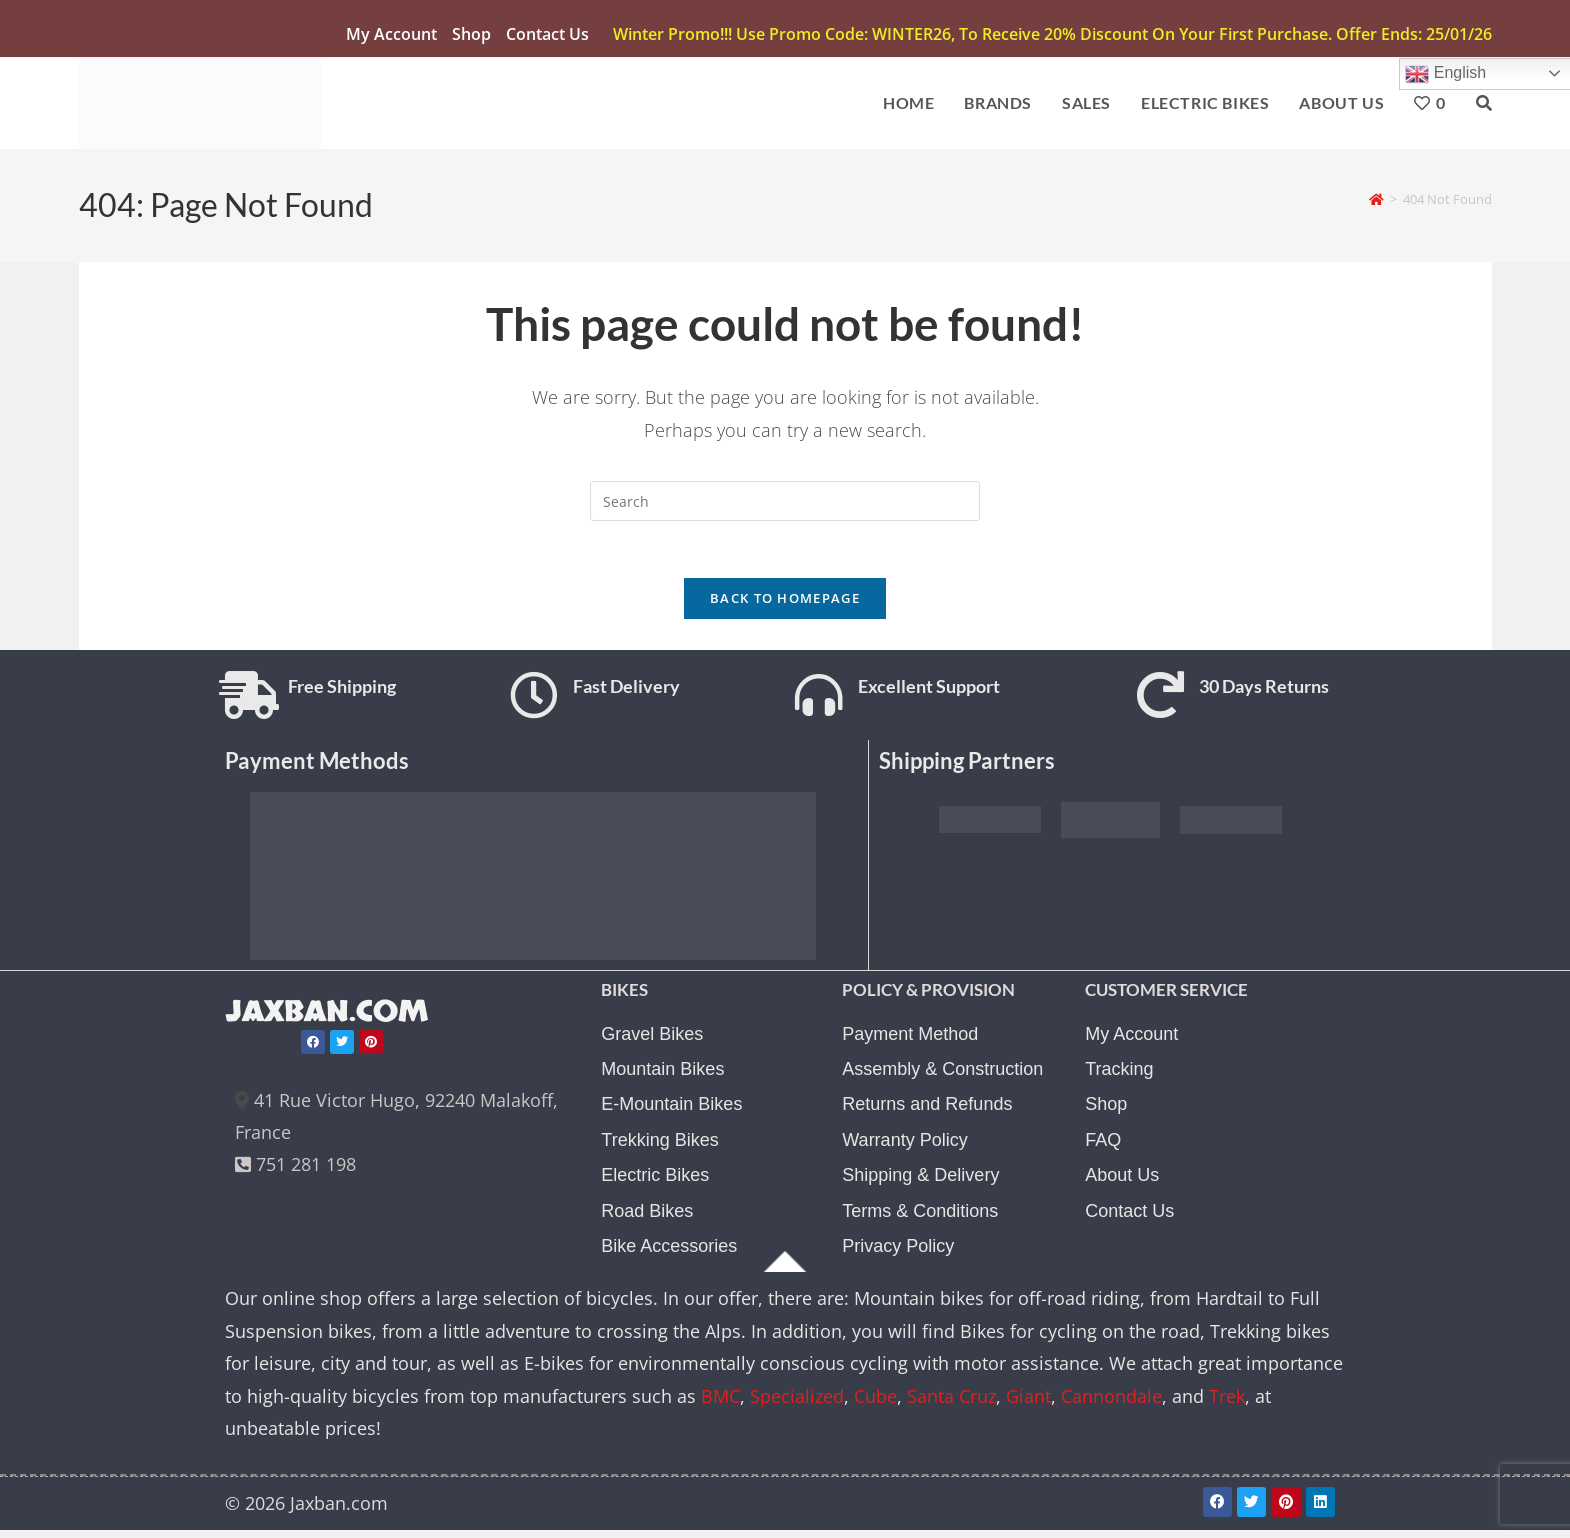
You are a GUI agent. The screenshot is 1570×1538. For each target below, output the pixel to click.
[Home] (1376, 201)
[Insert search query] (785, 504)
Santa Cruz (951, 1405)
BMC (720, 1405)
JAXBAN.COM (330, 1020)
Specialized (797, 1405)
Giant (1028, 1405)
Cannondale (1111, 1405)
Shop (471, 34)
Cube (875, 1405)
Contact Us (547, 34)
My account (391, 34)
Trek (1227, 1405)
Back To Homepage (785, 605)
